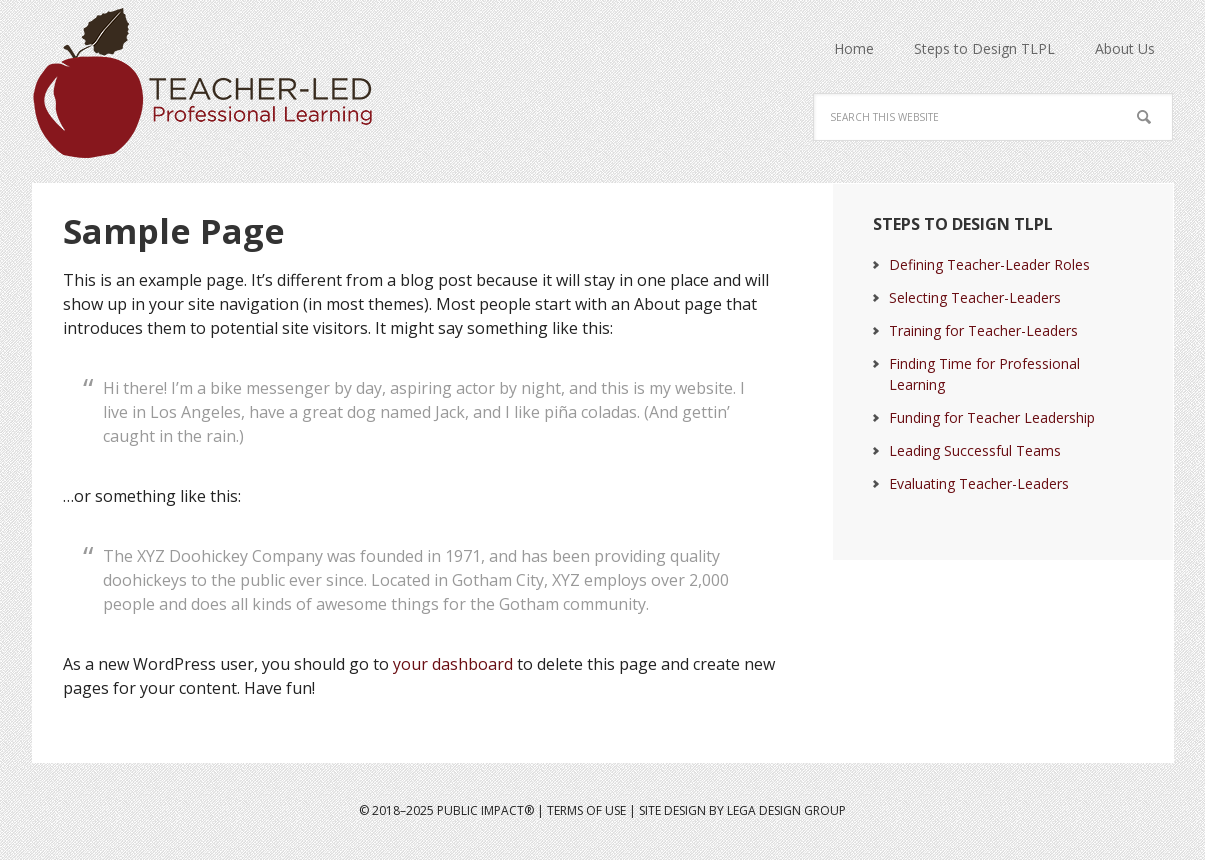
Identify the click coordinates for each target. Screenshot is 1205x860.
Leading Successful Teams (975, 450)
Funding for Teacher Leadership (992, 417)
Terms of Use (586, 810)
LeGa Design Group (786, 810)
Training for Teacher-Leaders (983, 330)
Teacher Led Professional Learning (213, 83)
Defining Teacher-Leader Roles (989, 264)
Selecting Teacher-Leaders (975, 297)
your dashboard (453, 664)
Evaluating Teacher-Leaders (979, 483)
